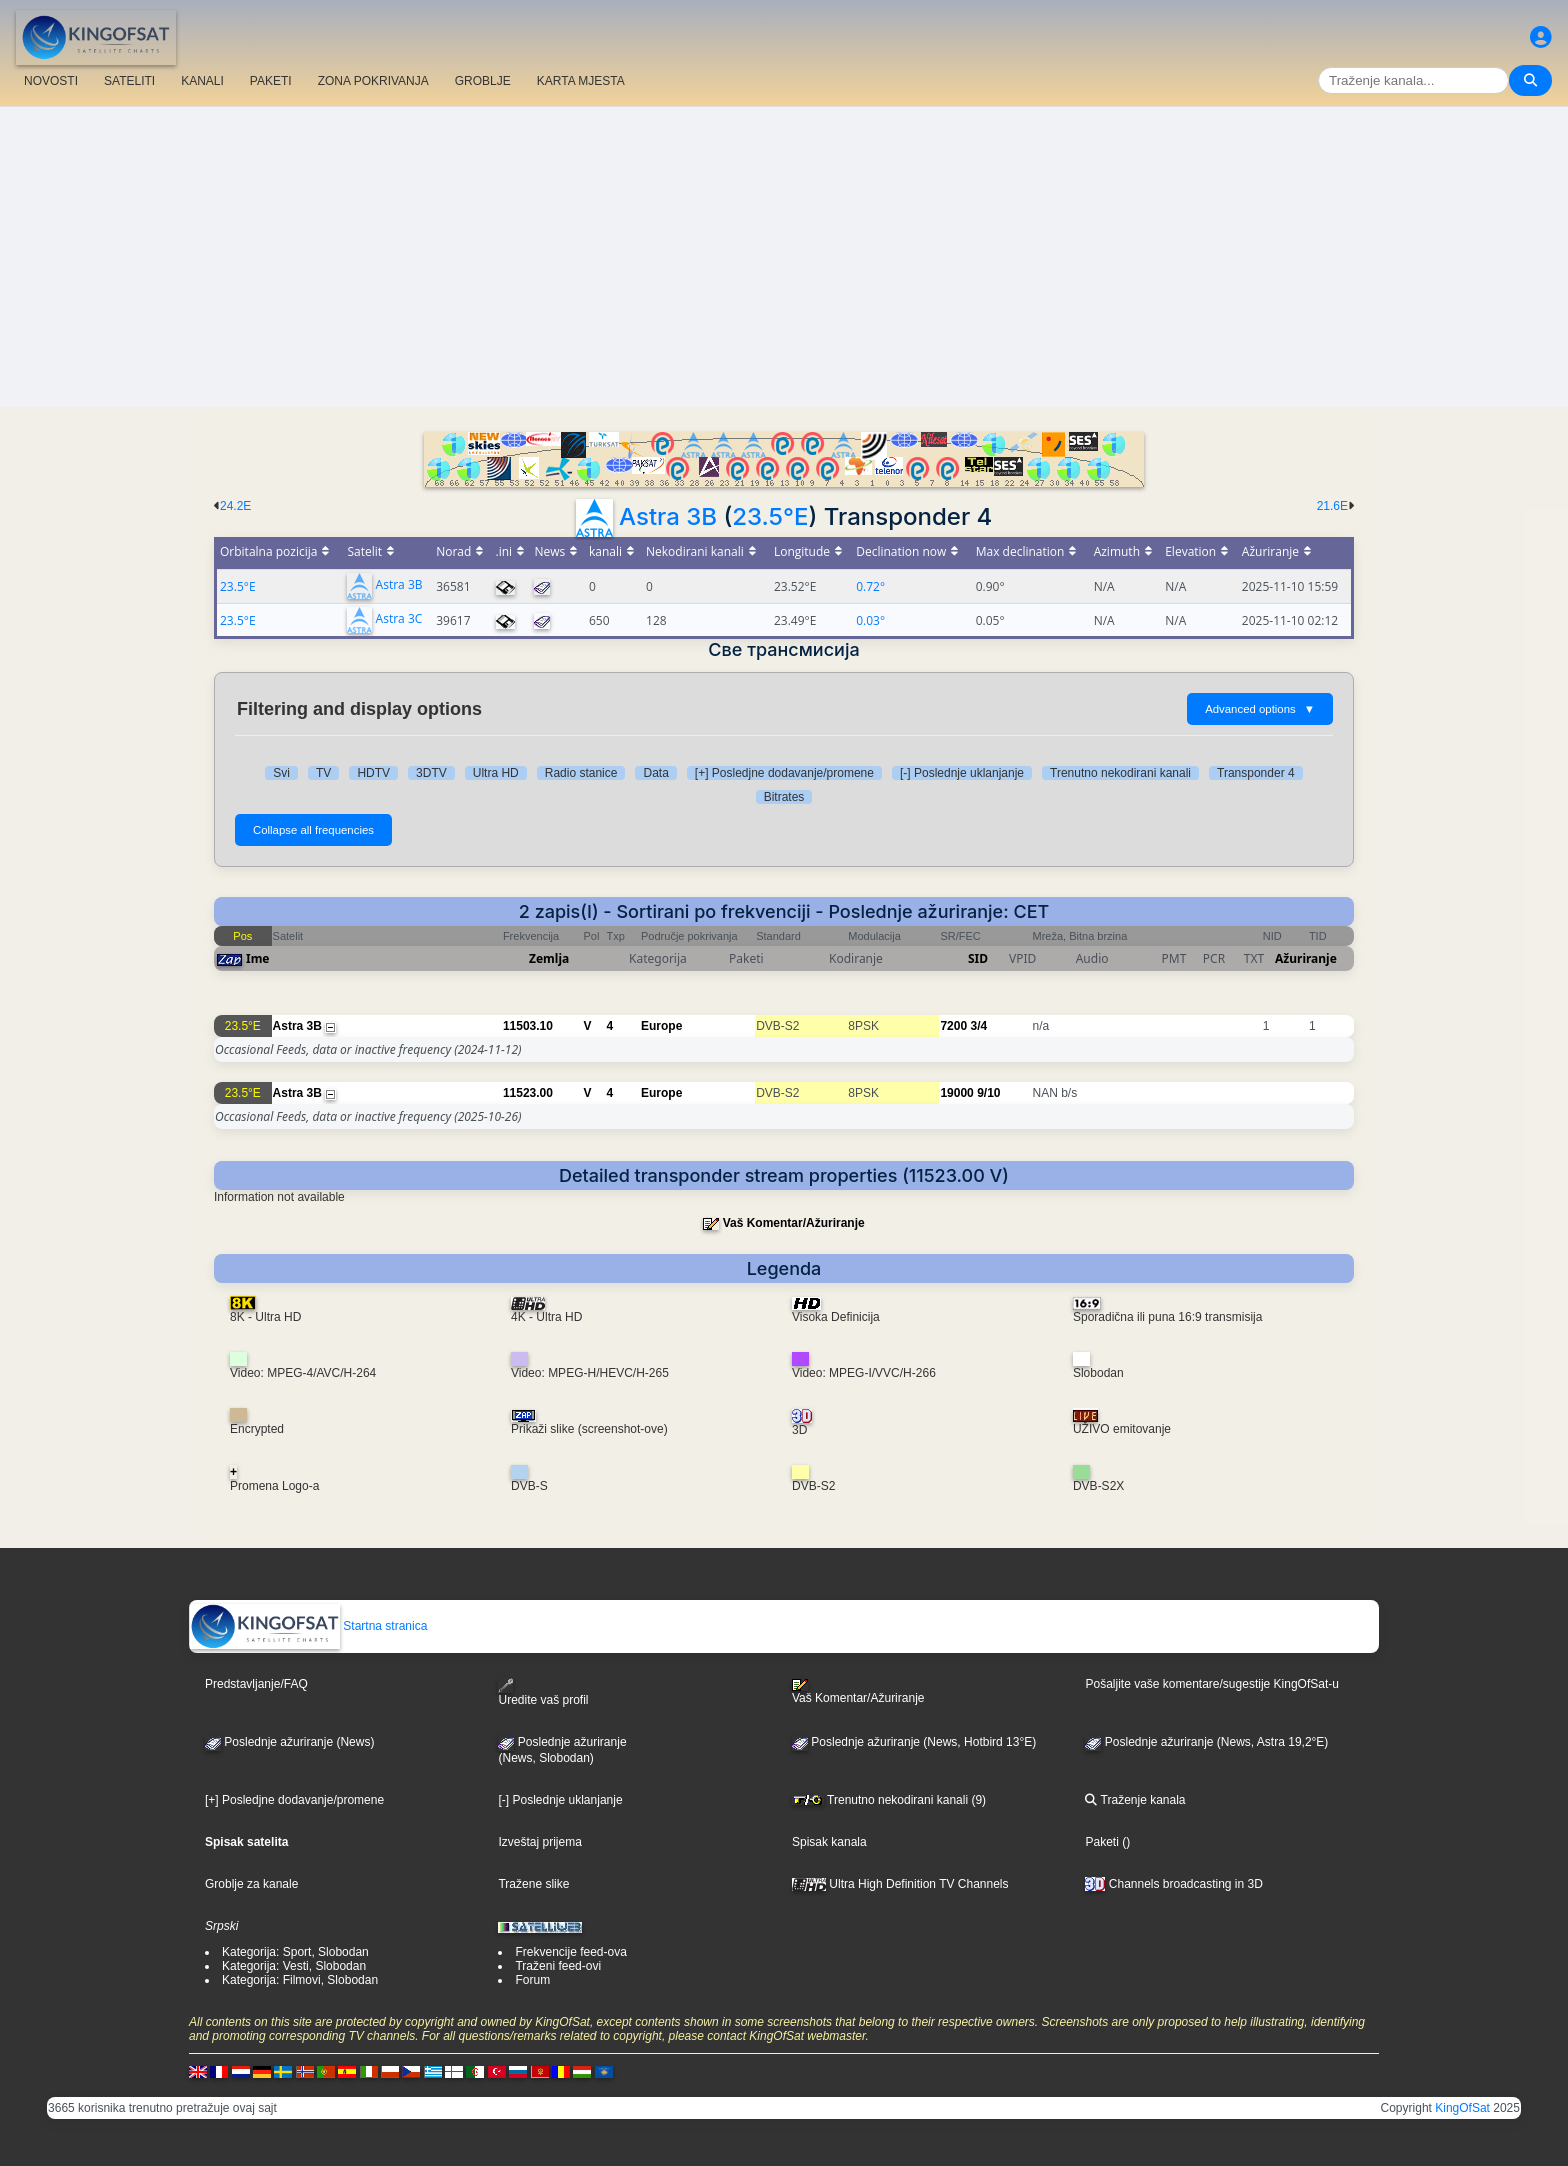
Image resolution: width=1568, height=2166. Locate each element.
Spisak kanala (829, 1842)
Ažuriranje (1306, 958)
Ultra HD (496, 773)
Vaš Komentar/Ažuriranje (794, 1223)
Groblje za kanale (251, 1884)
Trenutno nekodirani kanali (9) (889, 1800)
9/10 (988, 1093)
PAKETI (271, 81)
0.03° (870, 620)
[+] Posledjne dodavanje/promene (784, 773)
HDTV (373, 773)
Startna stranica (308, 1626)
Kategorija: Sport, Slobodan (295, 1952)
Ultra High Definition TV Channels (900, 1884)
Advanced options (1260, 709)
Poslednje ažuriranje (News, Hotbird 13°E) (914, 1742)
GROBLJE (483, 81)
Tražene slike (533, 1884)
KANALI (202, 81)
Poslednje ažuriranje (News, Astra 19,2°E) (1206, 1742)
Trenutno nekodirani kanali (1120, 773)
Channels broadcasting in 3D (1173, 1884)
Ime (258, 958)
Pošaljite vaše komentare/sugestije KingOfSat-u (1211, 1684)
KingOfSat (1462, 2108)
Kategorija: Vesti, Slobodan (294, 1966)
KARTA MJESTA (581, 81)
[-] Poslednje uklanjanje (962, 773)
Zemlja (549, 958)
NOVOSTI (51, 81)
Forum (532, 1980)
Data (655, 773)
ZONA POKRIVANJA (373, 81)
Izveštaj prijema (539, 1842)
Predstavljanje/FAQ (256, 1684)
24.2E (235, 506)
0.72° (870, 586)
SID (978, 958)
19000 (956, 1093)
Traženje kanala (1135, 1800)
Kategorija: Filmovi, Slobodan (300, 1980)
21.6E (1332, 506)
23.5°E (770, 516)
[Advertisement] (784, 257)
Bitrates (784, 797)
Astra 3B (668, 516)
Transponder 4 (1256, 773)
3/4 (978, 1026)
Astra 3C (399, 619)
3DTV (431, 773)
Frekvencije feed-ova (570, 1952)
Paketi (1101, 1842)
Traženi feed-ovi (558, 1966)
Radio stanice (581, 773)
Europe (661, 1026)
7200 (953, 1026)
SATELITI (129, 81)
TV (323, 773)
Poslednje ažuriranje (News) (289, 1742)
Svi (281, 773)
